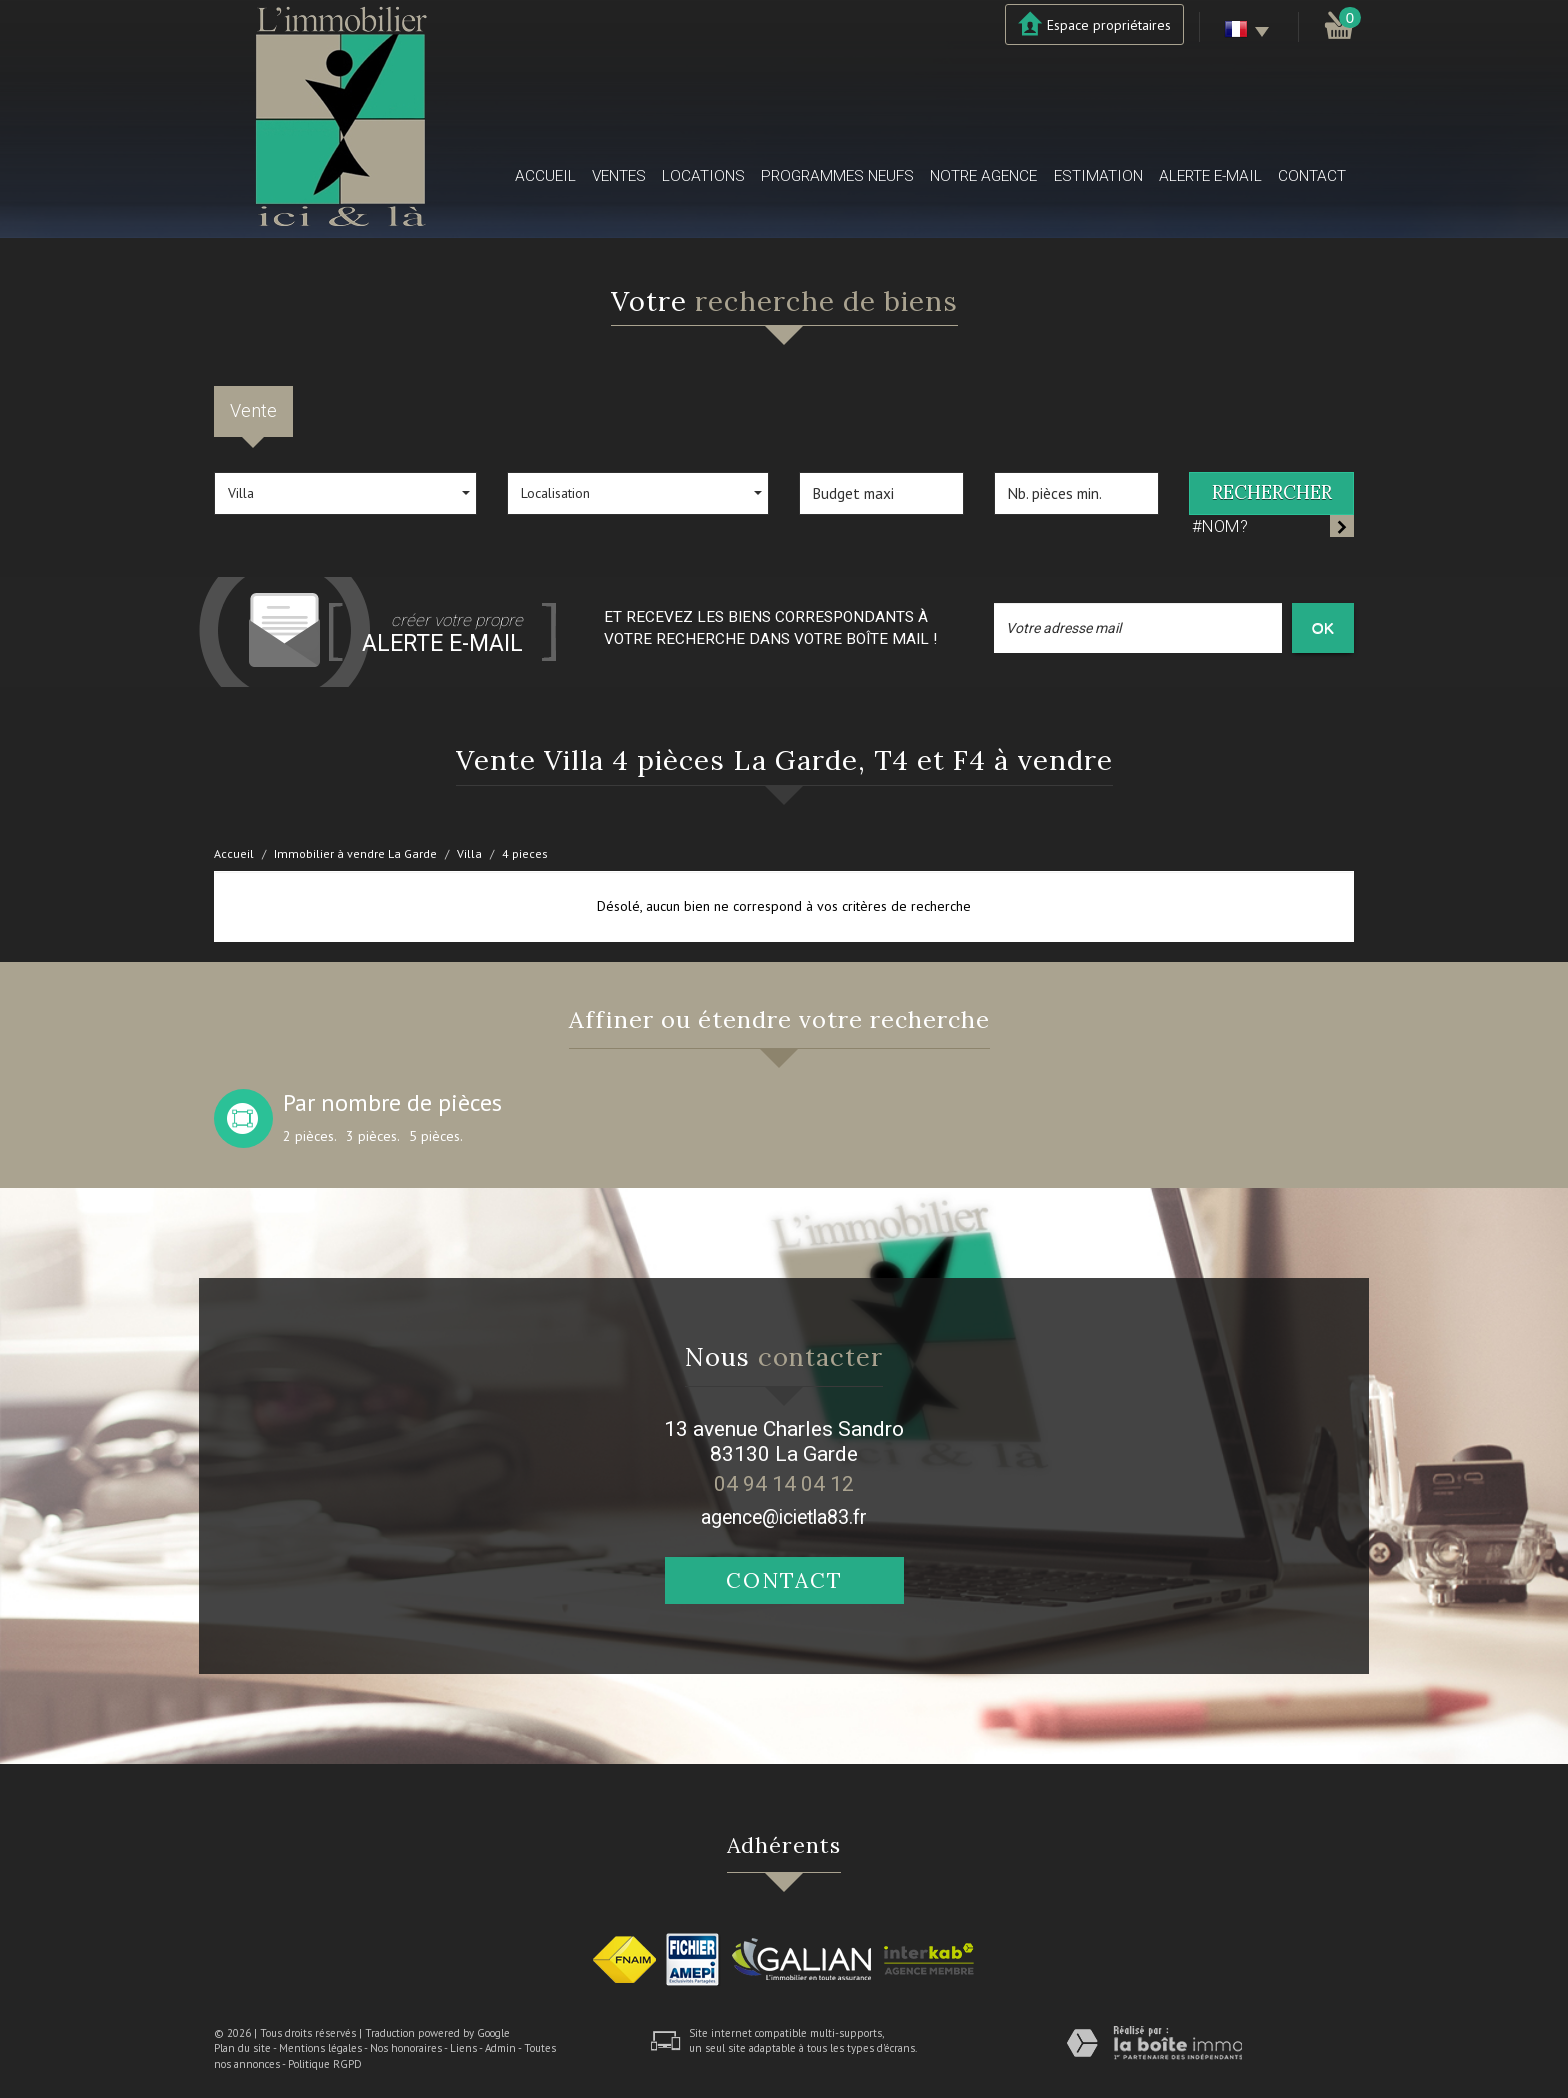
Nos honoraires (406, 2048)
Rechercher (1272, 492)
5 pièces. (436, 1136)
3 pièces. (373, 1136)
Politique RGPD (325, 2064)
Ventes (619, 176)
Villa (469, 853)
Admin (500, 2048)
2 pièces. (310, 1136)
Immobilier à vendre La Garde (355, 853)
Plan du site (242, 2048)
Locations (703, 176)
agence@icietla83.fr (784, 1517)
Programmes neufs (837, 176)
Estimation (1098, 176)
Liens (463, 2048)
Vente (253, 410)
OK (1323, 627)
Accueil (545, 176)
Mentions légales (320, 2048)
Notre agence (983, 176)
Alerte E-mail (1210, 176)
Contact (1312, 176)
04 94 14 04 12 (784, 1484)
